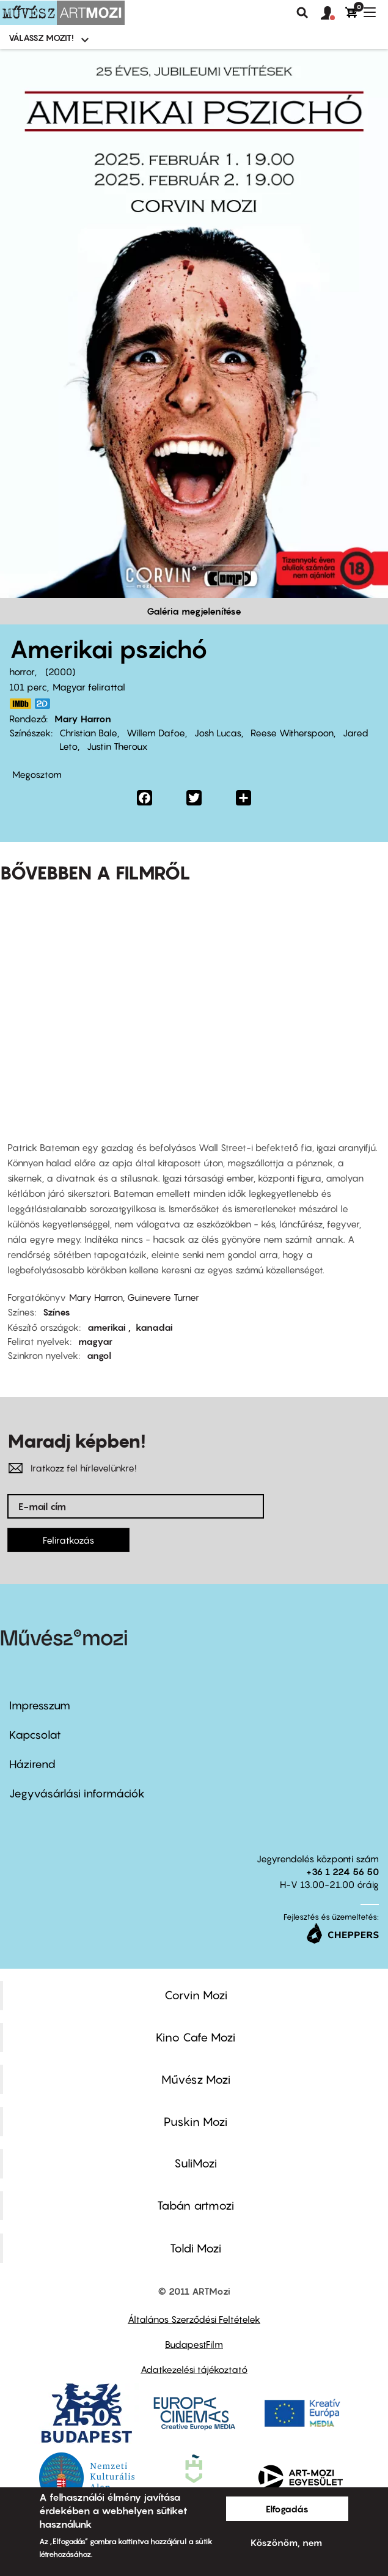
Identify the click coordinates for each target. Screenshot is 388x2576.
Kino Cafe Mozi (195, 2037)
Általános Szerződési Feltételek (194, 2319)
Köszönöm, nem (286, 2542)
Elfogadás (287, 2508)
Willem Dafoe (155, 732)
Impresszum (39, 1705)
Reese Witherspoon (292, 732)
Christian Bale (88, 732)
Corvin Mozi (195, 1995)
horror (22, 671)
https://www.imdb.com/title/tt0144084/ (20, 703)
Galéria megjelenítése (194, 610)
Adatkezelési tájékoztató (194, 2369)
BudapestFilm (194, 2344)
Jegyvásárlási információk (77, 1793)
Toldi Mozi (195, 2248)
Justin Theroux (117, 746)
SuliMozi (195, 2163)
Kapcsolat (35, 1734)
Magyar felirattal (89, 686)
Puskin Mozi (195, 2121)
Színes (56, 1311)
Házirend (32, 1764)
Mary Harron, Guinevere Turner (134, 1297)
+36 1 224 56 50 (342, 1871)
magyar (95, 1341)
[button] (333, 13)
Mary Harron (82, 718)
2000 (60, 671)
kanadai (154, 1327)
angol (99, 1355)
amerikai (107, 1327)
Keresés (302, 13)
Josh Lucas (217, 732)
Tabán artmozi (195, 2205)
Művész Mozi (195, 2079)
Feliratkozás (68, 1539)
